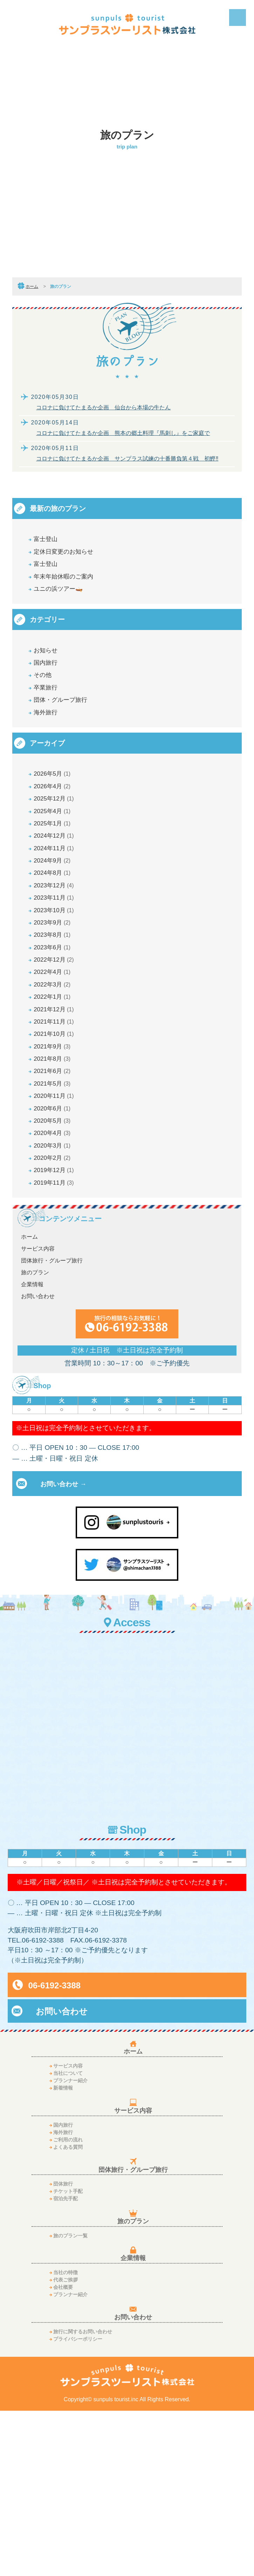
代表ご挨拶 (65, 2445)
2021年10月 (56, 1154)
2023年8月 (54, 1026)
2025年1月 (54, 881)
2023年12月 (56, 961)
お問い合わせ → (63, 1651)
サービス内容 (38, 1416)
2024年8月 (54, 945)
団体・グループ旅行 (72, 735)
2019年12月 (56, 1332)
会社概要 (63, 2452)
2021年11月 (56, 1138)
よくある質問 (68, 2312)
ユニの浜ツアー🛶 (69, 605)
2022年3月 (54, 1090)
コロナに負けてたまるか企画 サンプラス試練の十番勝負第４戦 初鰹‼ (127, 459)
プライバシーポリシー (77, 2504)
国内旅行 (50, 687)
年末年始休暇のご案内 (76, 589)
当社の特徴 (65, 2437)
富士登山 (50, 541)
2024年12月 (56, 897)
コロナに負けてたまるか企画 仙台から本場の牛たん (103, 407)
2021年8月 (54, 1187)
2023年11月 (56, 977)
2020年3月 (54, 1299)
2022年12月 (56, 1058)
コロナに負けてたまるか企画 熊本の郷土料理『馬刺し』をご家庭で (123, 433)
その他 (47, 703)
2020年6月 (54, 1251)
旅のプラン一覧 (70, 2401)
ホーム (32, 286)
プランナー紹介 (70, 2246)
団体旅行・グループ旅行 (52, 1428)
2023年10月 (56, 993)
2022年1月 (54, 1106)
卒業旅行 (50, 719)
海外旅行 (50, 751)
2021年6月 (54, 1203)
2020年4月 (54, 1283)
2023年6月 (54, 1042)
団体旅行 (63, 2349)
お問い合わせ (38, 1464)
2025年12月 (56, 848)
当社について (68, 2238)
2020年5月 (54, 1267)
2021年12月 (56, 1122)
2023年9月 (54, 1010)
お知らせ (51, 671)
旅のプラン (35, 1440)
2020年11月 (56, 1235)
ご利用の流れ (68, 2305)
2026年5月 (54, 816)
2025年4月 (54, 865)
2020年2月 (54, 1316)
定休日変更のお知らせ (76, 557)
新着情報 (63, 2253)
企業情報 (32, 1452)
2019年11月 (56, 1348)
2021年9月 (54, 1171)
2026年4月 (54, 832)
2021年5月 (54, 1219)
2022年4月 (54, 1074)
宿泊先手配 (65, 2364)
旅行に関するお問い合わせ (82, 2497)
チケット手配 (68, 2357)
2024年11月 (56, 913)
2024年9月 (54, 929)
